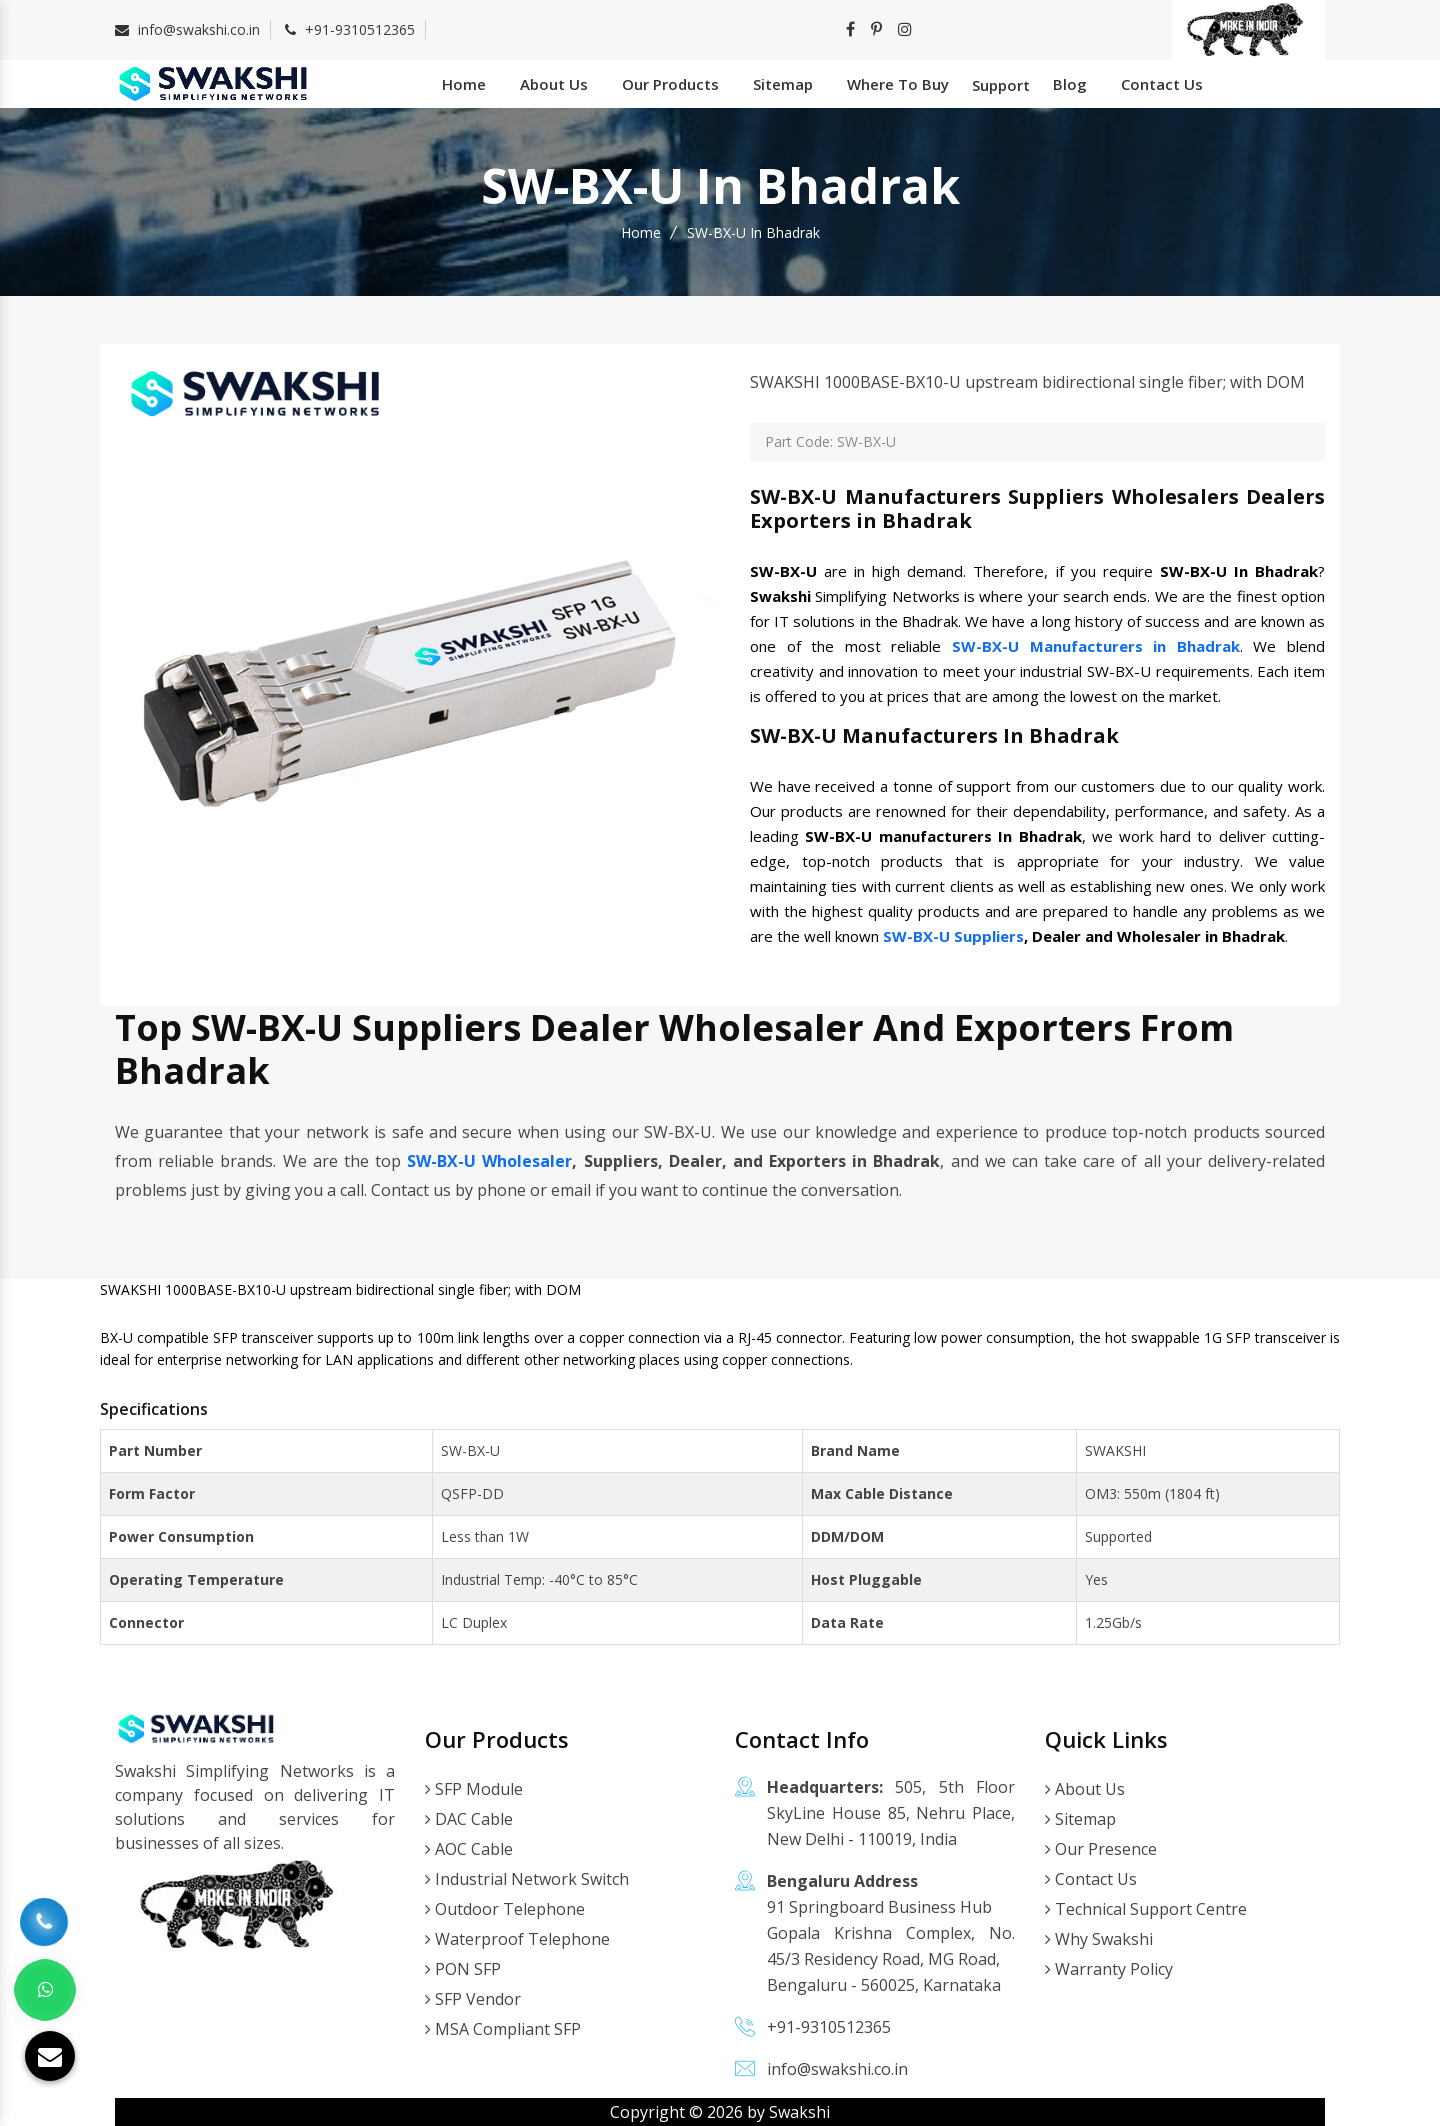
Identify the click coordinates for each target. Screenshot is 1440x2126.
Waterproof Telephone (517, 1939)
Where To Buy (898, 84)
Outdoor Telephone (505, 1909)
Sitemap (783, 84)
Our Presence (1101, 1849)
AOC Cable (469, 1849)
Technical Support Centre (1146, 1909)
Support (1001, 85)
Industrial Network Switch (527, 1879)
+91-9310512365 (360, 29)
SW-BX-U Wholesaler (489, 1161)
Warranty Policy (1109, 1969)
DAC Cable (469, 1819)
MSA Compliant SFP (503, 2029)
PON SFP (463, 1969)
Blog (1070, 84)
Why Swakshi (1099, 1939)
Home (464, 84)
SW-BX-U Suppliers (953, 936)
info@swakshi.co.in (199, 29)
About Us (554, 84)
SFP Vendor (473, 1999)
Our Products (670, 84)
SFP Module (474, 1789)
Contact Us (1162, 84)
